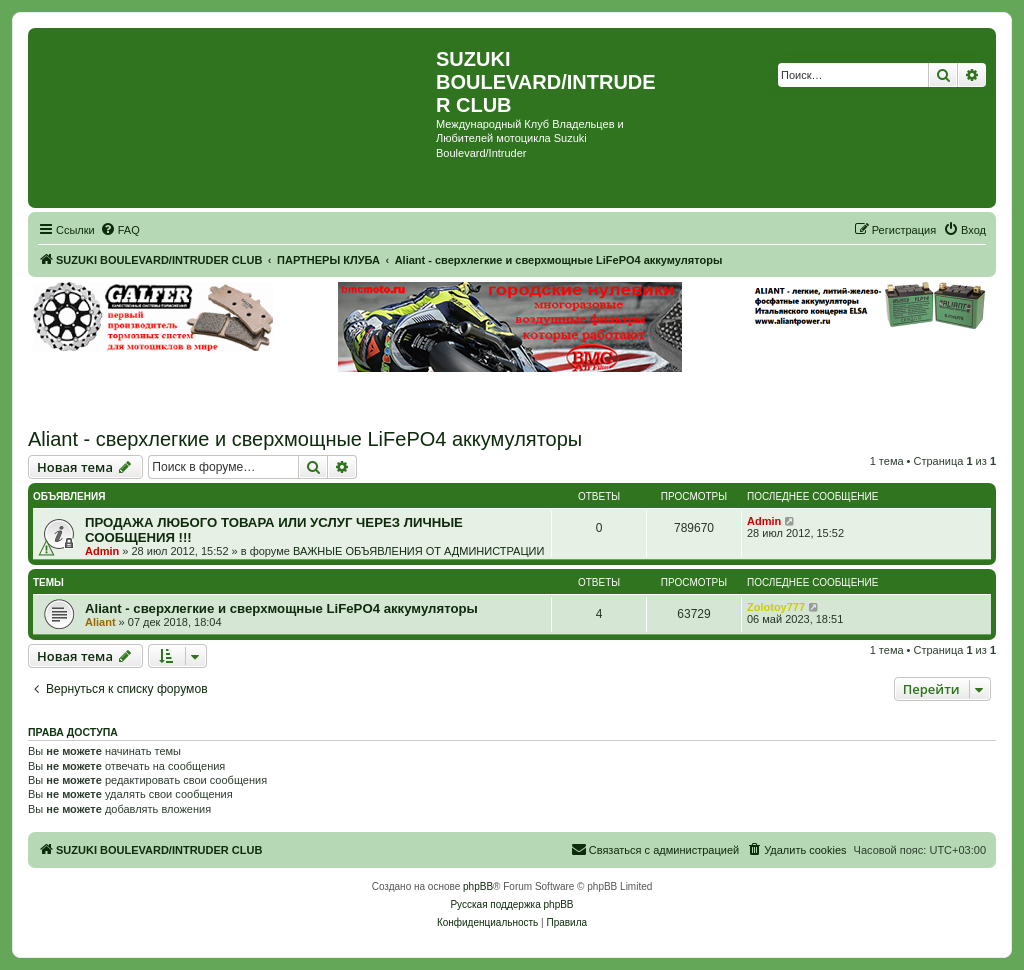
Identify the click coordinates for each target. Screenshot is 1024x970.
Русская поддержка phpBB (511, 904)
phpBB (478, 886)
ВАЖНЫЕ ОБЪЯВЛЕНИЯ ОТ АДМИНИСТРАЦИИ (418, 551)
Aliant (100, 622)
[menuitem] (120, 230)
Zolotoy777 (776, 607)
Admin (102, 551)
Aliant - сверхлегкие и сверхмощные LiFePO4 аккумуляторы (305, 439)
